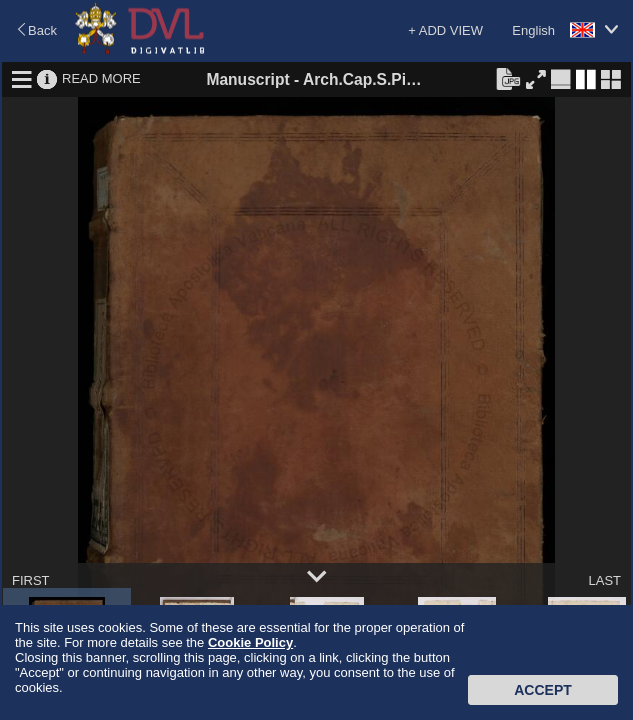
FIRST (31, 580)
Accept (543, 690)
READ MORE (101, 78)
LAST (604, 580)
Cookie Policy (250, 642)
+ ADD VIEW (445, 30)
